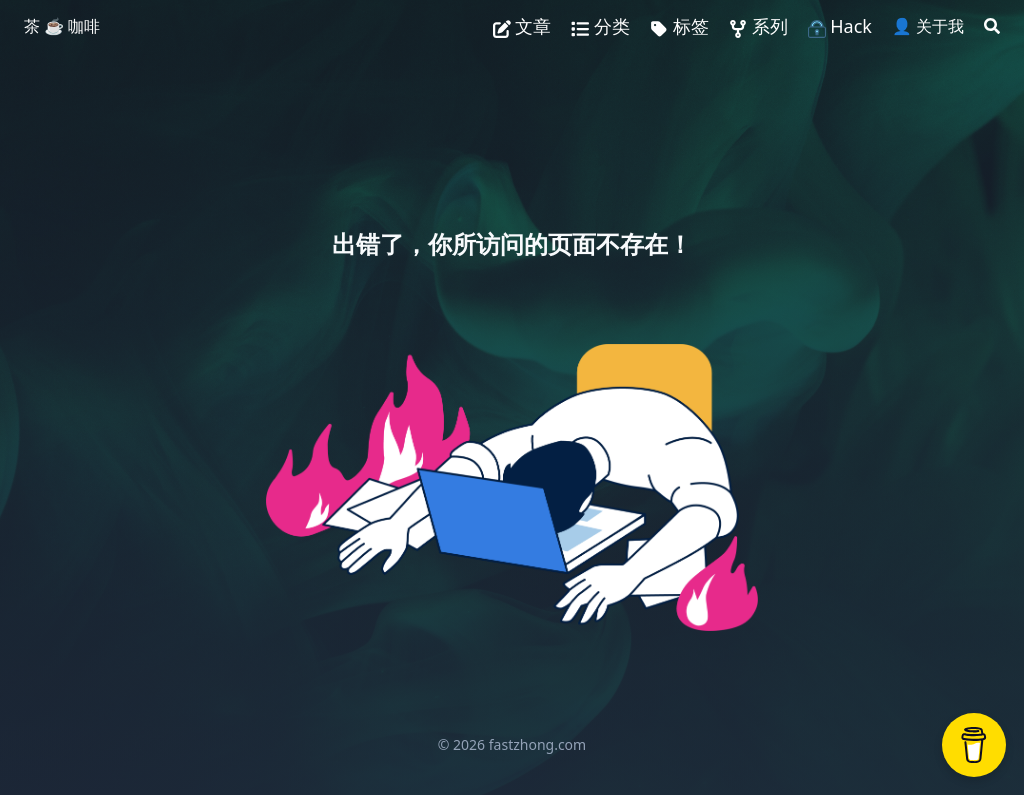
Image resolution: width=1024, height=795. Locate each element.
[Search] (992, 26)
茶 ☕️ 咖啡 (62, 26)
